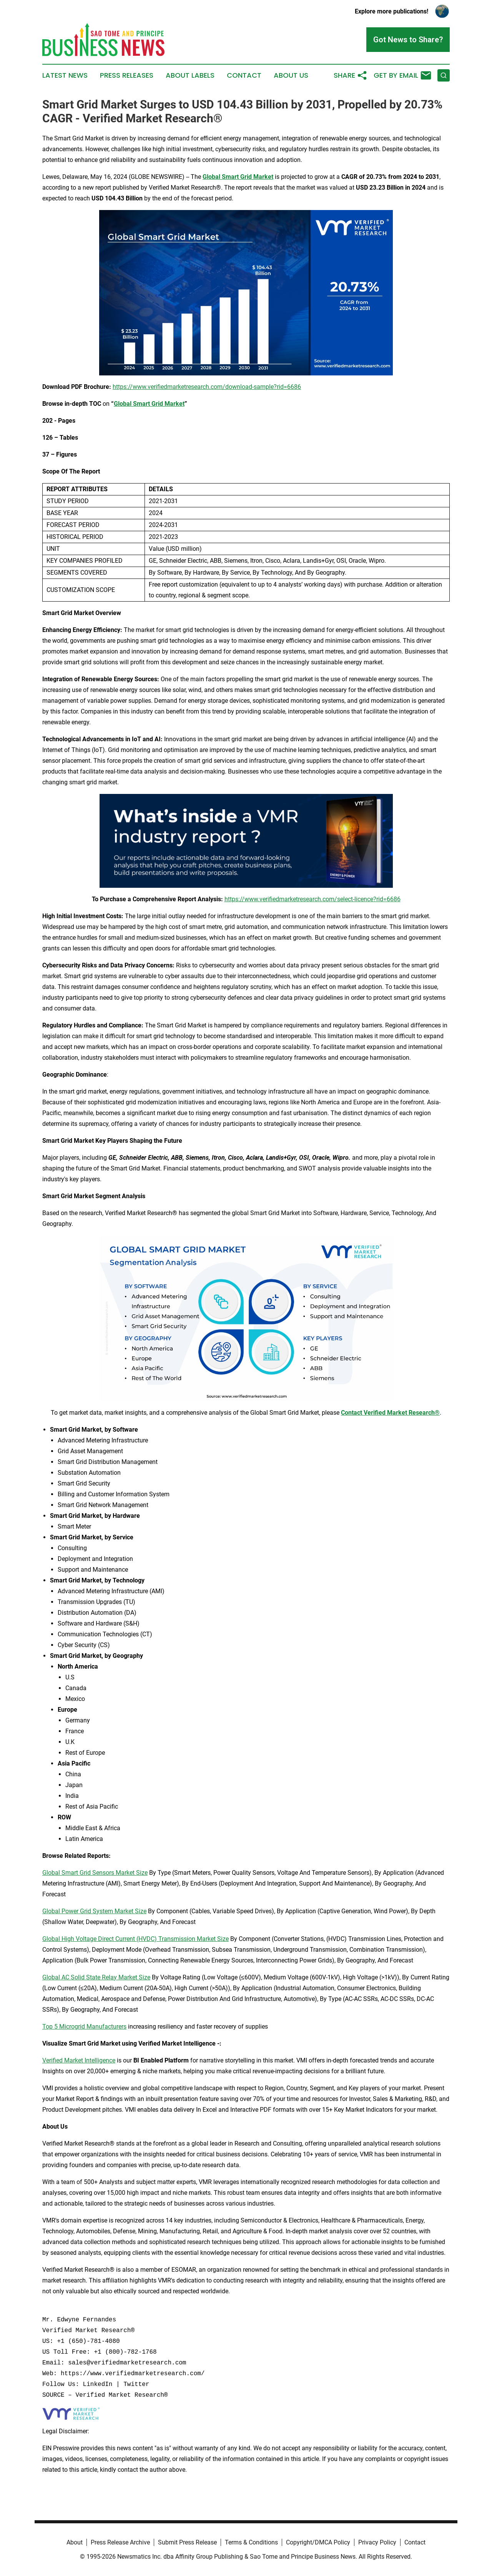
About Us (291, 75)
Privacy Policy (377, 2542)
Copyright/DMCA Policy (318, 2542)
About (74, 2542)
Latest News (65, 75)
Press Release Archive (120, 2542)
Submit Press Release (187, 2542)
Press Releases (126, 75)
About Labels (190, 75)
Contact (244, 75)
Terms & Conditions (251, 2542)
